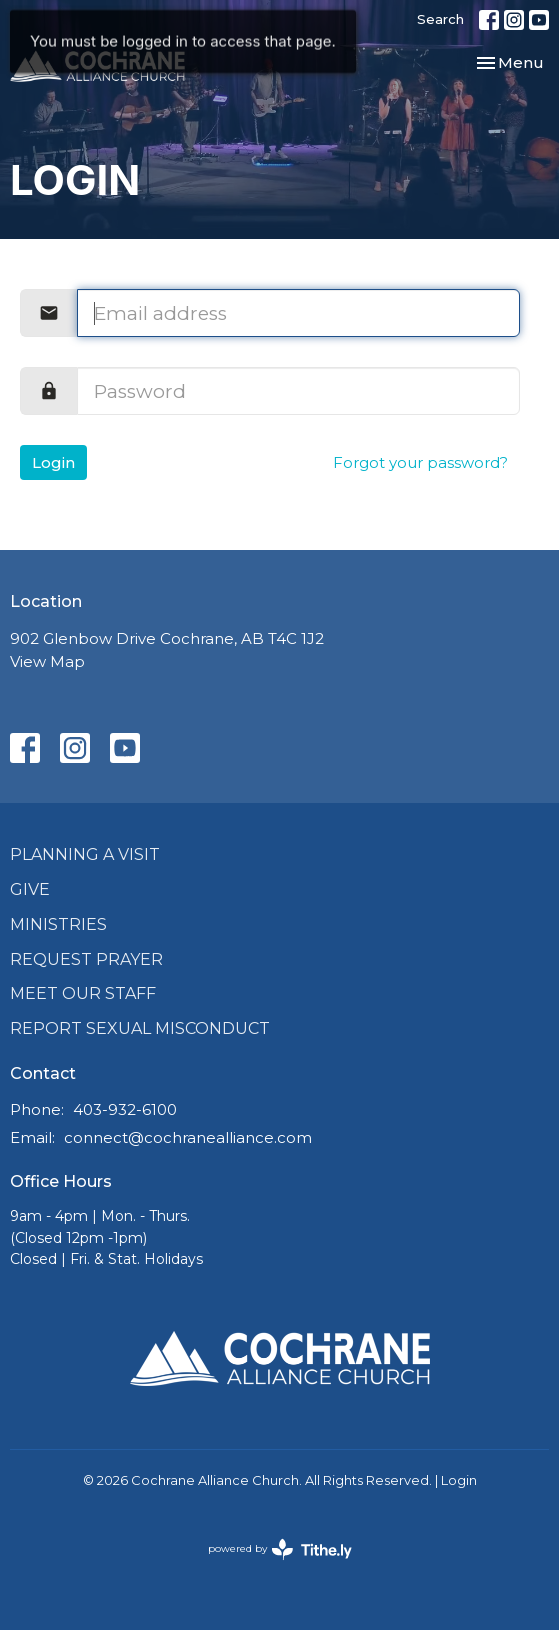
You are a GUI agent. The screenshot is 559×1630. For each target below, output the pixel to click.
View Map (47, 661)
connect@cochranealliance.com (188, 1137)
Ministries (58, 924)
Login (53, 462)
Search (440, 19)
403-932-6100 (125, 1109)
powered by (280, 1549)
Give (30, 889)
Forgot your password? (420, 462)
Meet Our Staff (83, 993)
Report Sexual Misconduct (140, 1028)
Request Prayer (86, 959)
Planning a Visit (85, 854)
